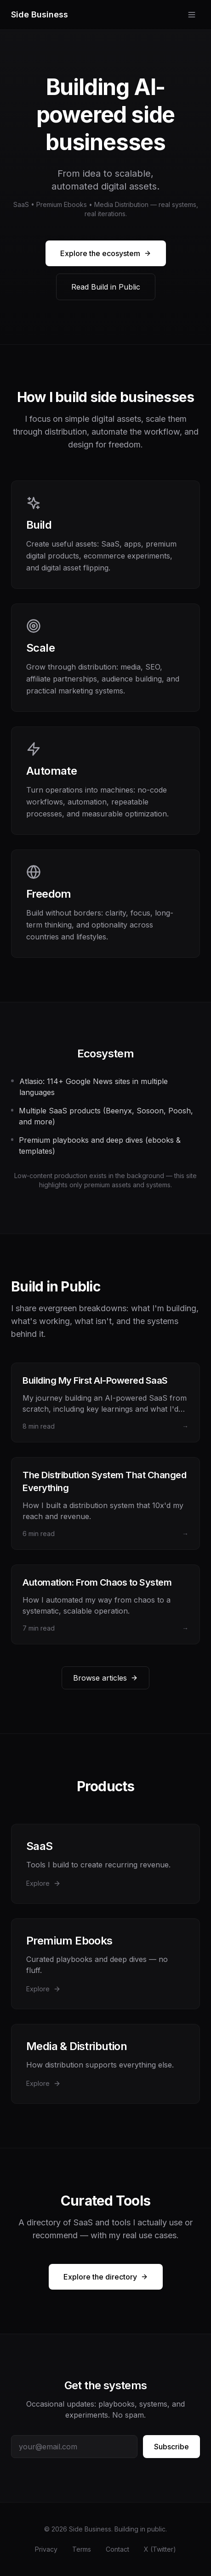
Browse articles (105, 1677)
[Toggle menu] (191, 14)
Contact (117, 2549)
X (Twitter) (160, 2549)
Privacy (46, 2549)
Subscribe (171, 2446)
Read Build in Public (105, 286)
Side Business (39, 14)
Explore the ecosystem (105, 253)
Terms (81, 2549)
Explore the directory (105, 2276)
